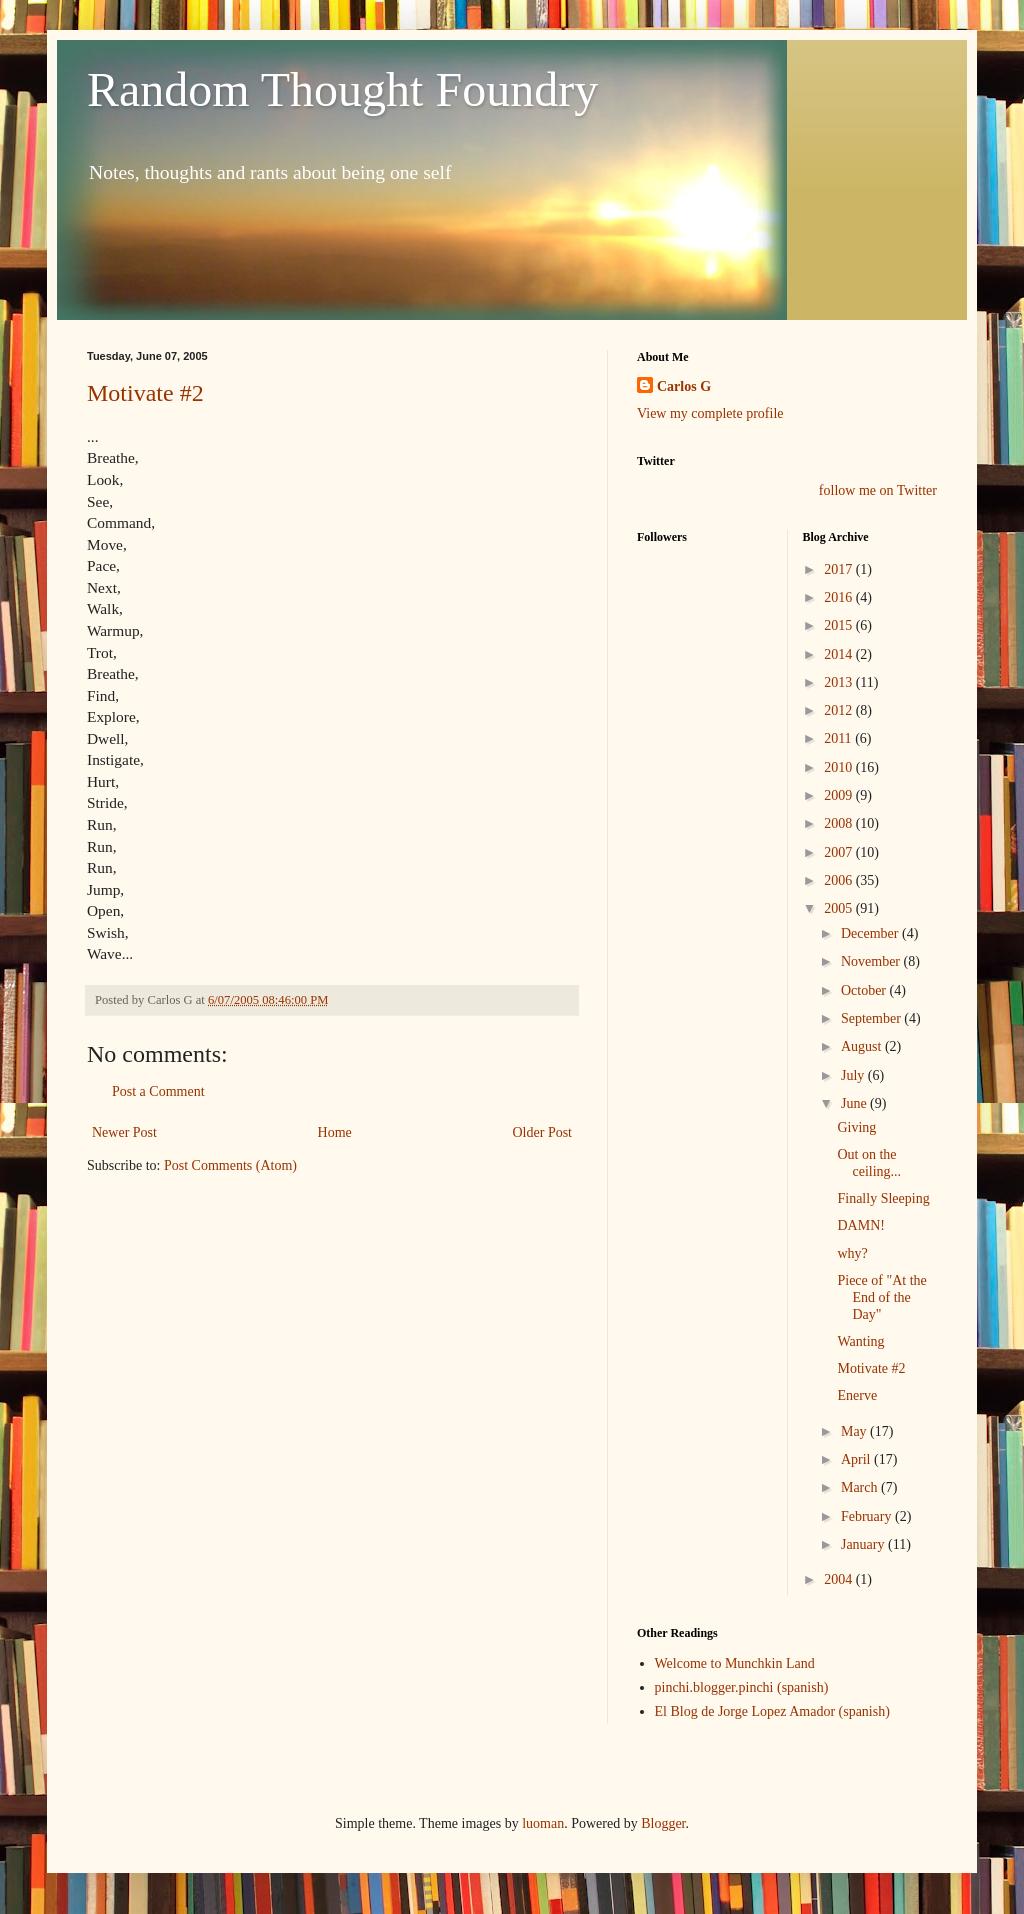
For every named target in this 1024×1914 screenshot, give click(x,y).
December (871, 933)
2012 (840, 710)
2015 (840, 625)
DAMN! (860, 1225)
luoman (543, 1823)
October (865, 990)
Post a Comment (158, 1091)
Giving (856, 1127)
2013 (840, 682)
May (855, 1431)
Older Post (543, 1132)
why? (852, 1253)
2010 (840, 767)
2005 (840, 908)
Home (335, 1132)
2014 (840, 654)
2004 (840, 1579)
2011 (839, 738)
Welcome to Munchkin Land (735, 1663)
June (855, 1103)
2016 (840, 597)
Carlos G (684, 386)
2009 (840, 795)
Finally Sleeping (883, 1198)
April (857, 1459)
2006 (840, 880)
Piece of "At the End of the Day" (881, 1297)
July (854, 1075)
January (864, 1544)
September (872, 1018)
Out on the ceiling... (869, 1163)
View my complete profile (710, 413)
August (863, 1046)
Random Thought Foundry (342, 89)
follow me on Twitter (878, 490)
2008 (840, 823)
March (861, 1487)
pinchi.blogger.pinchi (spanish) (742, 1687)
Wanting (860, 1341)
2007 (840, 852)
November (872, 961)
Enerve (857, 1395)
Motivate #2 (145, 393)
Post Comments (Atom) (230, 1165)
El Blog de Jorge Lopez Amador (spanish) (772, 1711)
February (868, 1516)
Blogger (663, 1823)
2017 (840, 569)
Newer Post (124, 1132)
